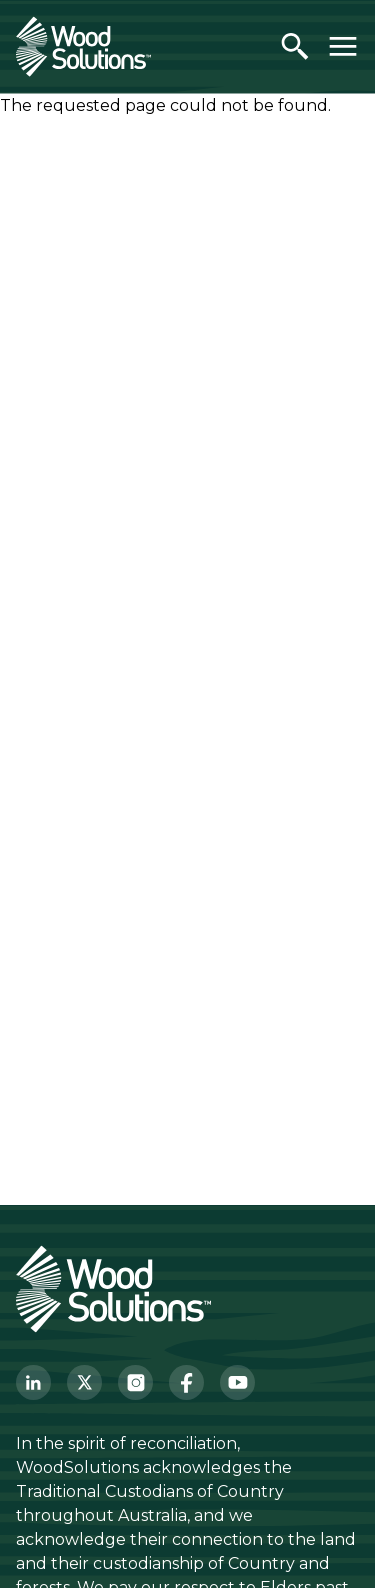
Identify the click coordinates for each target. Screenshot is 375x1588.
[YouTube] (237, 1382)
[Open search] (295, 46)
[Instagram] (135, 1382)
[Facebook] (186, 1382)
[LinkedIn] (33, 1382)
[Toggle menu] (343, 46)
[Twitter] (84, 1382)
